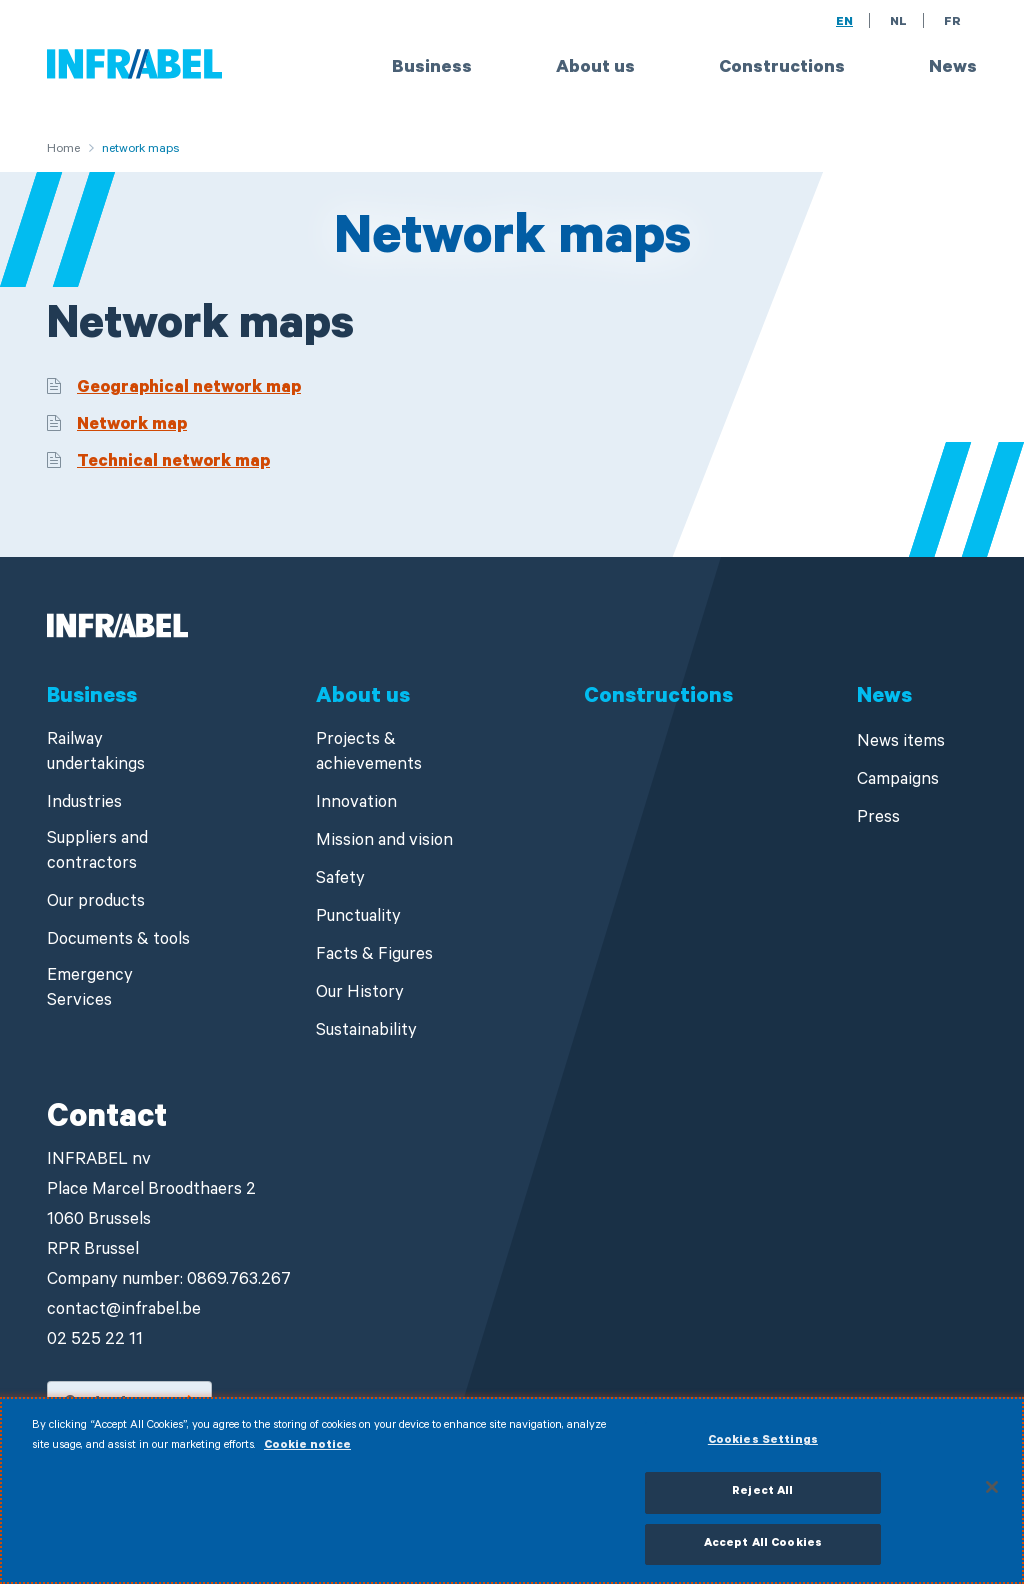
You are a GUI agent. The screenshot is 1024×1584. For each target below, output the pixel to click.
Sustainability (366, 1032)
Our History (360, 994)
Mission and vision (384, 842)
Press (878, 819)
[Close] (992, 1496)
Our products (96, 903)
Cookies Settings (763, 1451)
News (953, 69)
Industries (84, 804)
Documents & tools (118, 941)
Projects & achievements (369, 754)
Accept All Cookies (763, 1553)
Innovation (356, 804)
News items (901, 743)
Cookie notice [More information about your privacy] (307, 1455)
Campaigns (898, 781)
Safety (340, 880)
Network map (132, 426)
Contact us (107, 1403)
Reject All (762, 1501)
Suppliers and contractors (97, 853)
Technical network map (173, 463)
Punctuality (358, 918)
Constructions (782, 69)
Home (63, 150)
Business (432, 69)
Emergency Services (90, 990)
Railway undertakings (96, 754)
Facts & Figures (374, 956)
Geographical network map (189, 389)
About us (595, 69)
